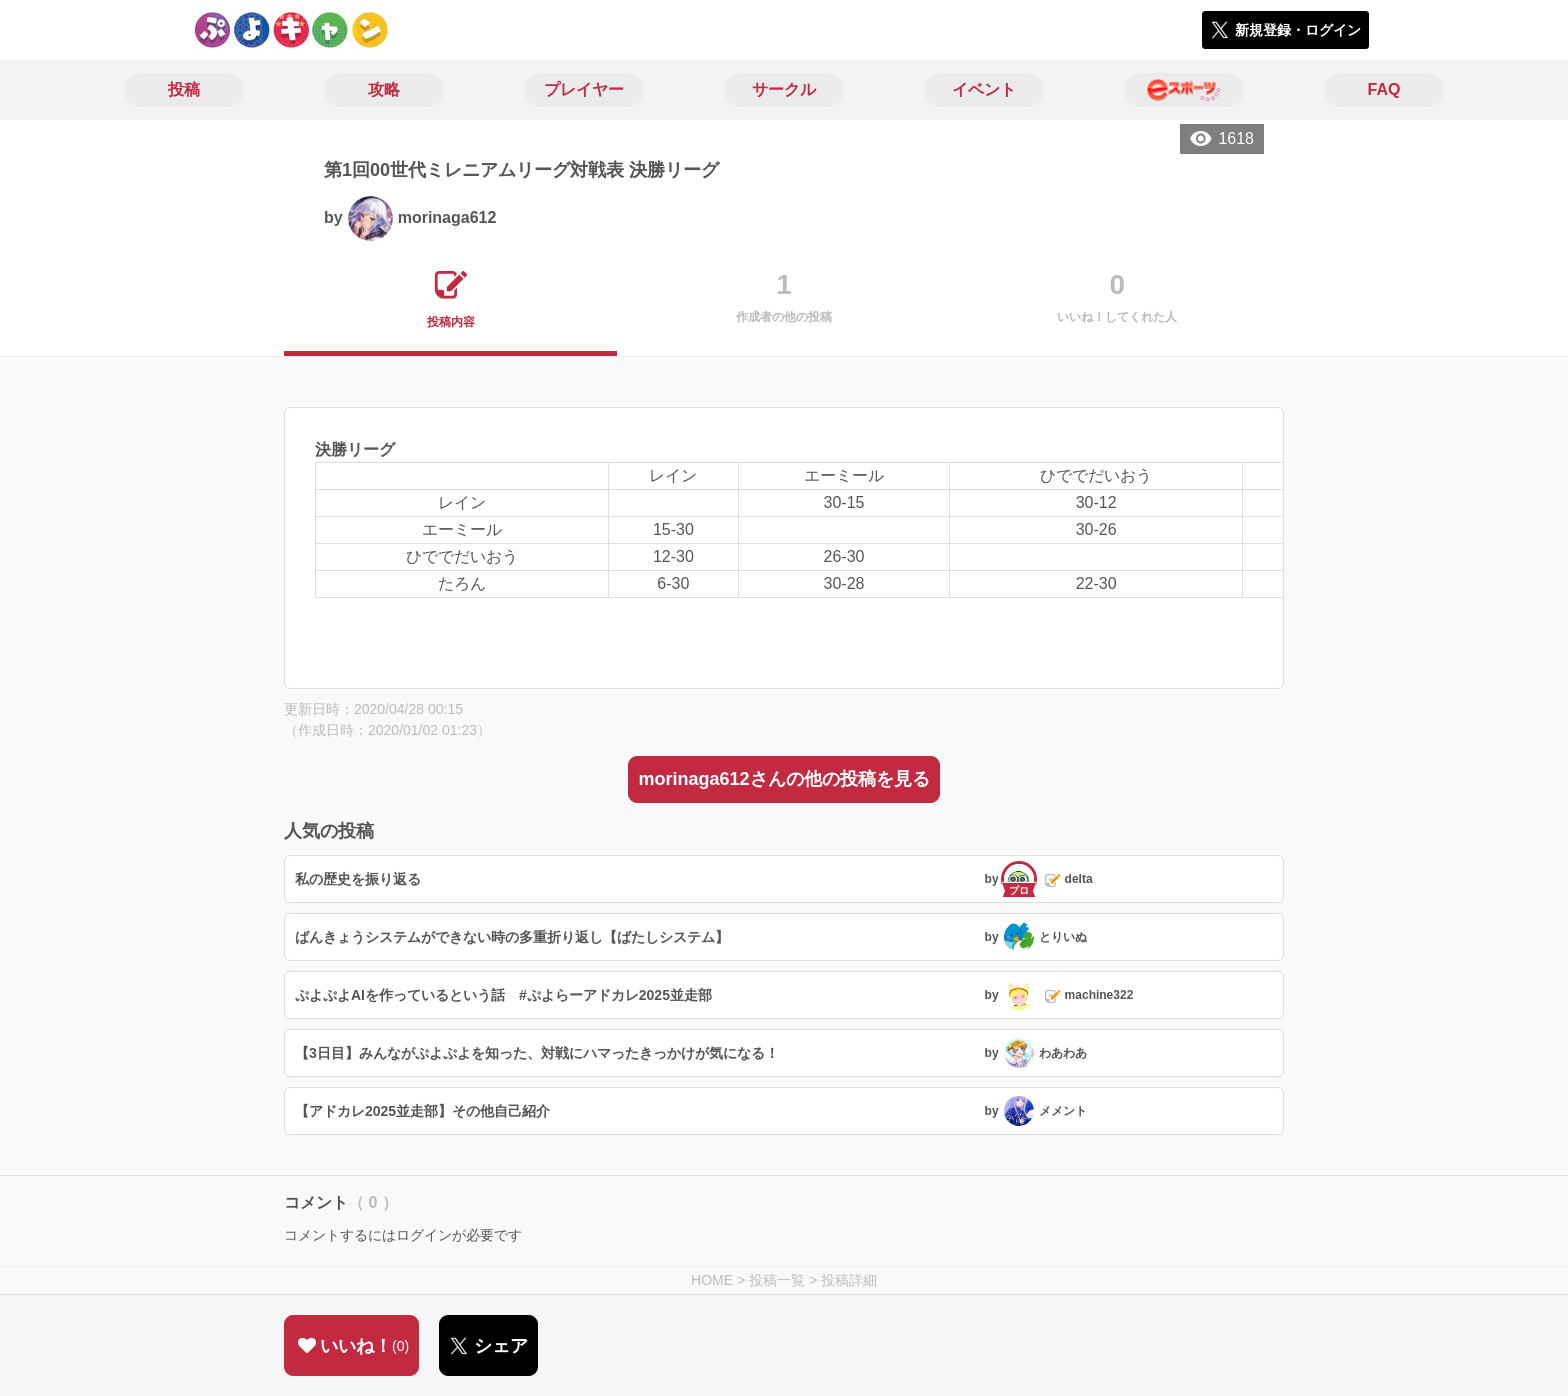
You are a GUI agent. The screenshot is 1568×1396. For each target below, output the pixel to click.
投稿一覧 (777, 1280)
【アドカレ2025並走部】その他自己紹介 (422, 1111)
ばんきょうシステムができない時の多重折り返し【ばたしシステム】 (512, 937)
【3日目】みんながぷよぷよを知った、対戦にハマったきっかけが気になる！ (537, 1053)
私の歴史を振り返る (358, 879)
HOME (712, 1280)
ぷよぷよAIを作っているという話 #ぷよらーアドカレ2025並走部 (503, 995)
